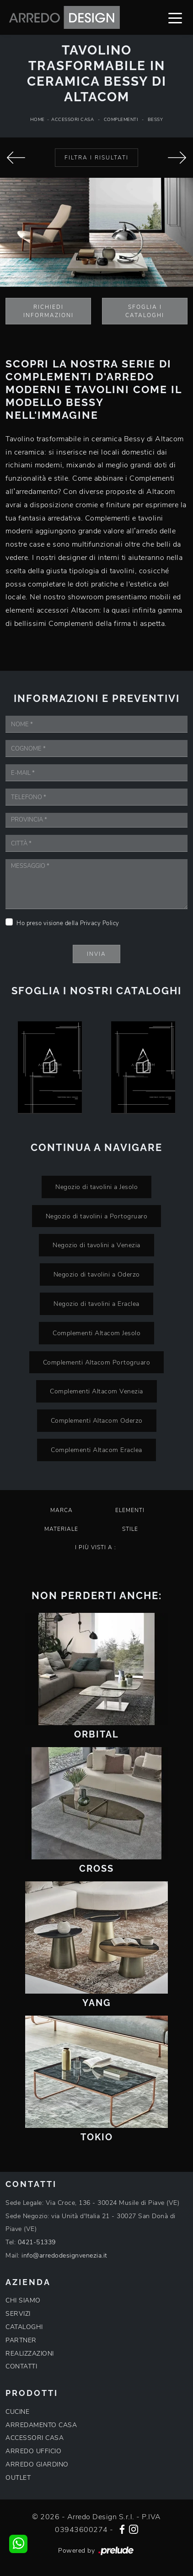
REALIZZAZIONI (29, 2353)
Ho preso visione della (67, 923)
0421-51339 (37, 2242)
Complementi (121, 119)
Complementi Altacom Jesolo (96, 1332)
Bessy (155, 119)
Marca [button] (61, 1510)
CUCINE (17, 2411)
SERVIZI (18, 2313)
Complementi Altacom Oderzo (97, 1420)
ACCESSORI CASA (34, 2437)
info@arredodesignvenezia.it (64, 2255)
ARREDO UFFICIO (33, 2451)
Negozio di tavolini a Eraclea (96, 1303)
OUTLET (18, 2477)
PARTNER (21, 2340)
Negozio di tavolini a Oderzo (97, 1274)
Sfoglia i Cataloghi (144, 311)
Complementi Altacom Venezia (96, 1391)
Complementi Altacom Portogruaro (96, 1362)
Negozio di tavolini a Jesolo (96, 1186)
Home (37, 119)
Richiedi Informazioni (48, 311)
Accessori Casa (72, 119)
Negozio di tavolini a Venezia (96, 1245)
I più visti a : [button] (95, 1547)
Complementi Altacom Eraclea (96, 1449)
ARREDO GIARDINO (37, 2464)
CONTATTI (21, 2366)
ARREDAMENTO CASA (41, 2425)
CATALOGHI (24, 2327)
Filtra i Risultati (96, 157)
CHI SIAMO (23, 2300)
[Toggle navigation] (175, 17)
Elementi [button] (130, 1510)
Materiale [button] (61, 1529)
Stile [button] (130, 1529)
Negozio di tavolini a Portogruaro (97, 1216)
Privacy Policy (99, 923)
